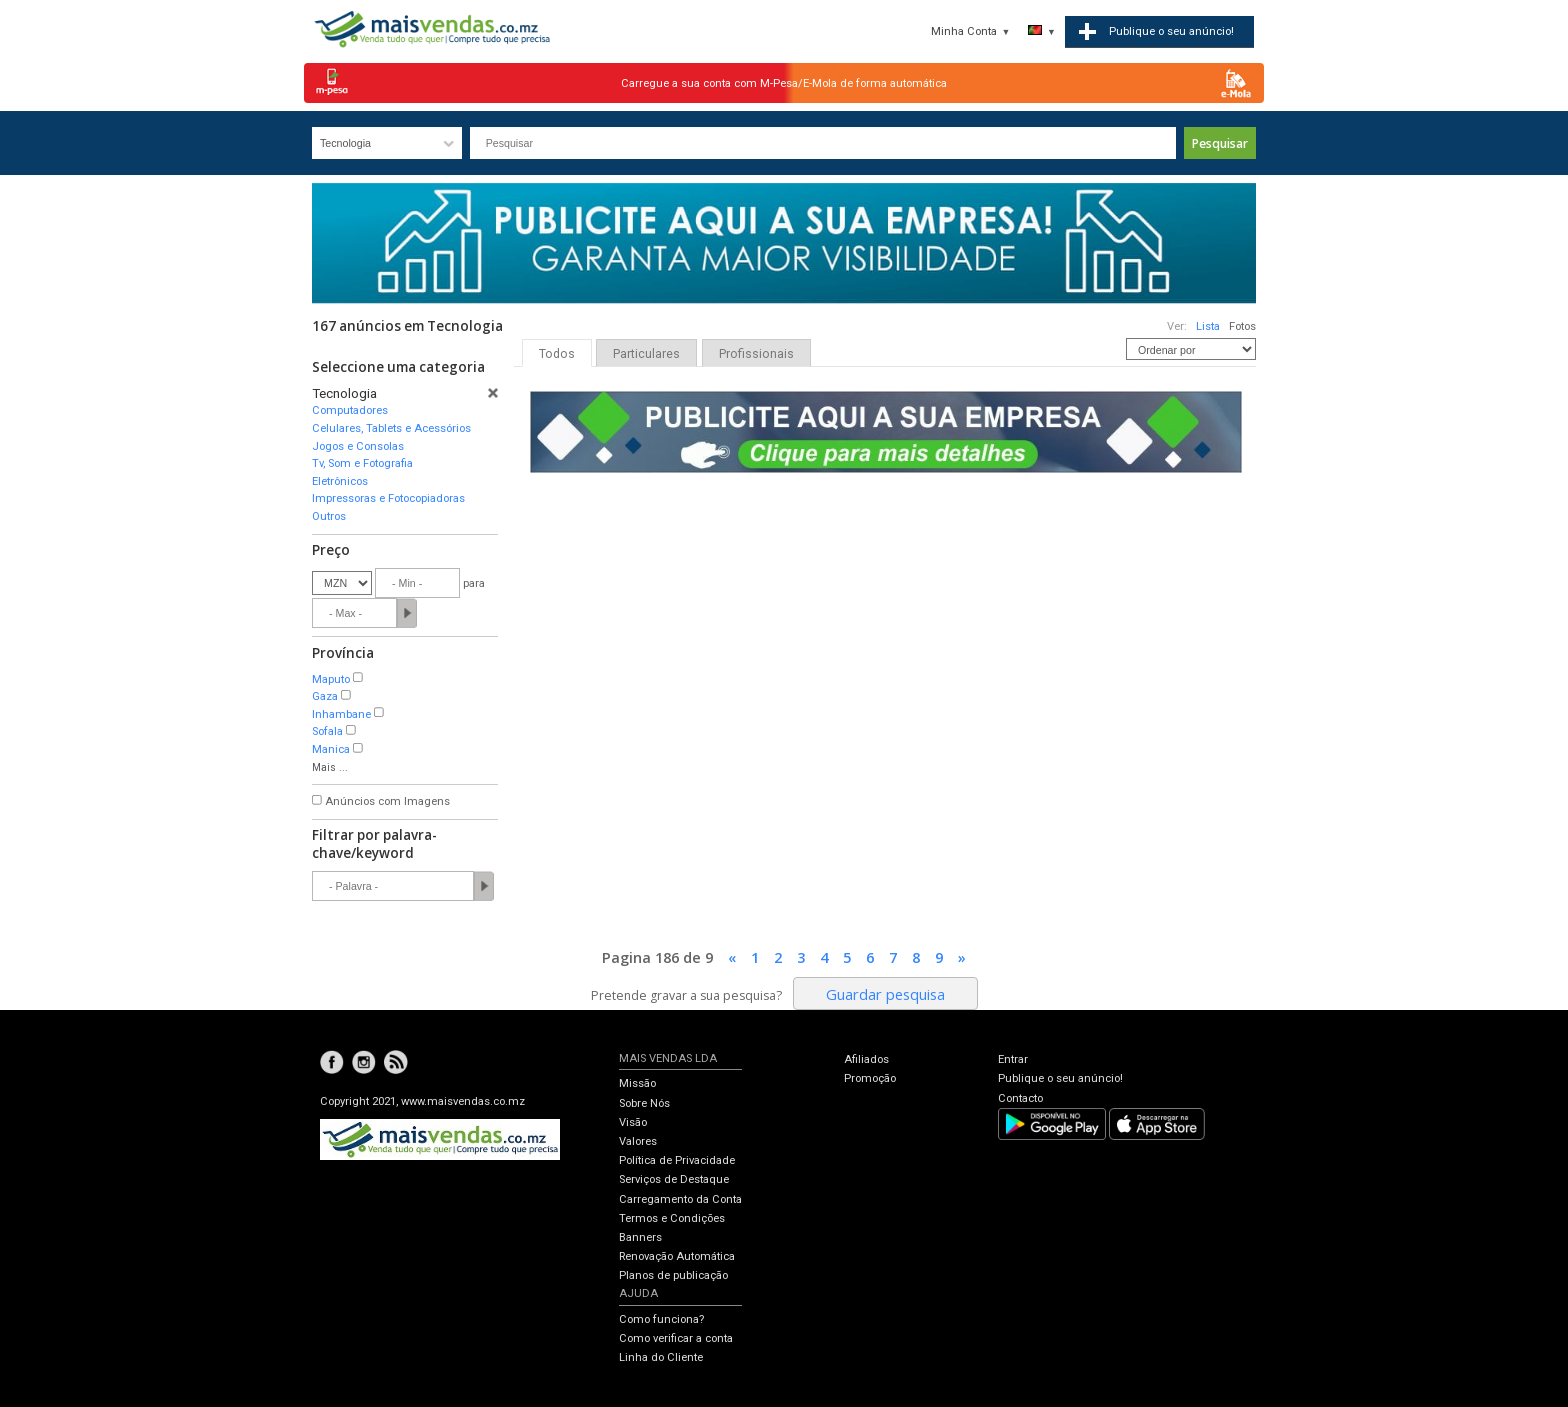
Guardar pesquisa (885, 994)
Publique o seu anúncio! (1060, 1078)
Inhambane (341, 714)
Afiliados (866, 1059)
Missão (637, 1083)
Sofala (327, 731)
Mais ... (330, 767)
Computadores (350, 410)
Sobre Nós (644, 1103)
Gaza (325, 696)
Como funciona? (661, 1319)
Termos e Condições (672, 1218)
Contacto (1020, 1098)
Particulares (646, 354)
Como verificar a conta (676, 1338)
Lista (1208, 326)
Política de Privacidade (677, 1160)
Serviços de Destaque (674, 1179)
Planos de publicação (673, 1275)
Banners (640, 1237)
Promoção (870, 1078)
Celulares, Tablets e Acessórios (391, 428)
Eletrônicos (340, 481)
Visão (633, 1122)
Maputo (331, 679)
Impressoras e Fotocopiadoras (388, 498)
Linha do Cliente (661, 1357)
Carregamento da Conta (680, 1199)
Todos (557, 354)
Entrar (1013, 1059)
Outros (329, 516)
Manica (331, 749)
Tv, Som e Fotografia (362, 463)
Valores (638, 1141)
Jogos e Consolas (358, 446)
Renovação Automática (677, 1256)
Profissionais (756, 354)
